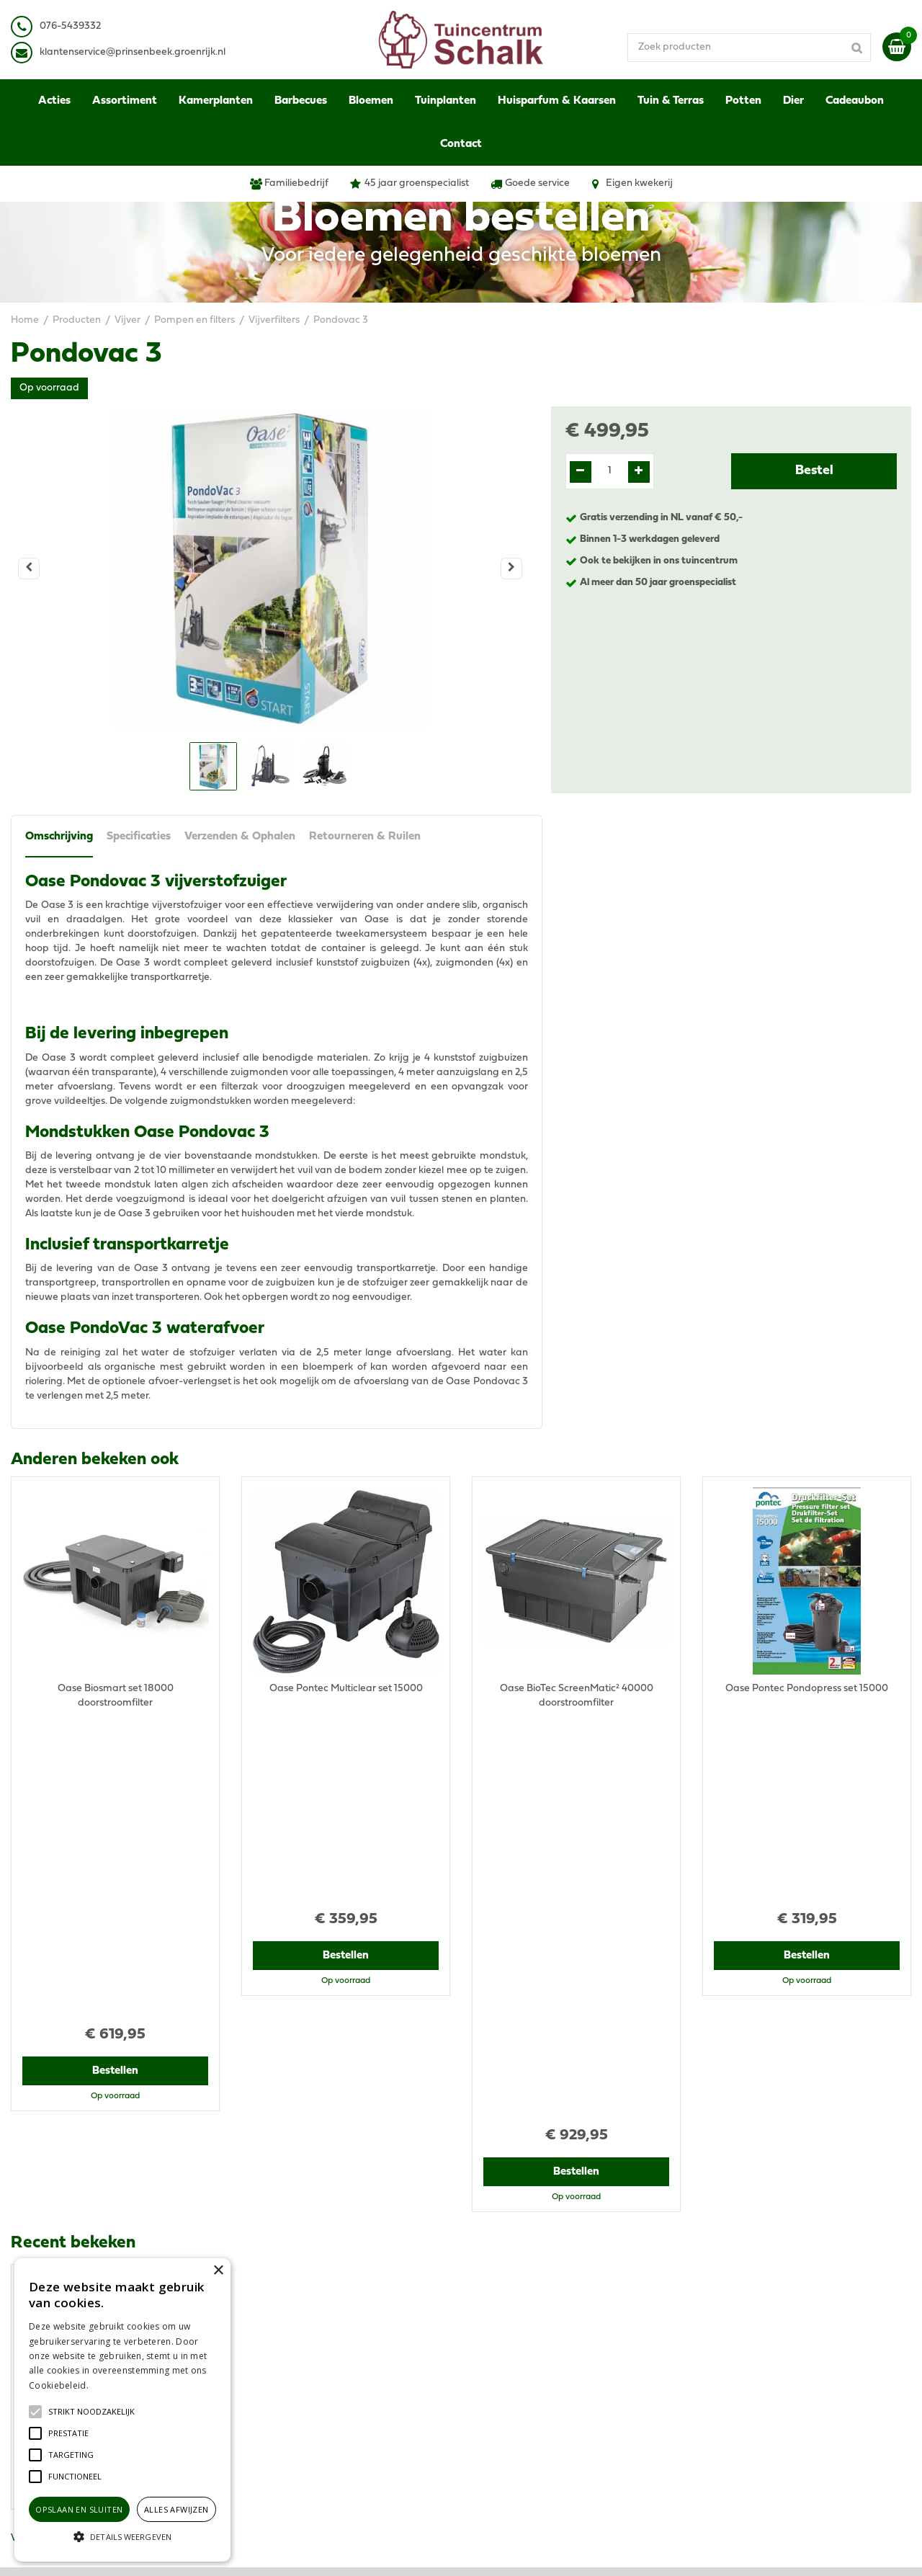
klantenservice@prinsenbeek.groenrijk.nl (347, 2352)
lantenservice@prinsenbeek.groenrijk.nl (135, 52)
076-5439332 (283, 2338)
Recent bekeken (73, 1842)
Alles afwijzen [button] (176, 2509)
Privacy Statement (745, 2316)
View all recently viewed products (87, 2209)
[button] (91, 2411)
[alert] (122, 2410)
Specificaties (139, 839)
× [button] (217, 2270)
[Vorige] (29, 568)
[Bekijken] (896, 46)
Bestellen (115, 1770)
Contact (720, 2395)
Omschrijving (59, 839)
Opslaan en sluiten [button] (78, 2509)
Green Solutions (516, 2550)
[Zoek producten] (767, 46)
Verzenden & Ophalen (241, 839)
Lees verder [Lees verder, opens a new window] (115, 2385)
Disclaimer (726, 2330)
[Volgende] (511, 568)
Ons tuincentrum (740, 2410)
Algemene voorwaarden (758, 2302)
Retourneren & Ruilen (367, 839)
